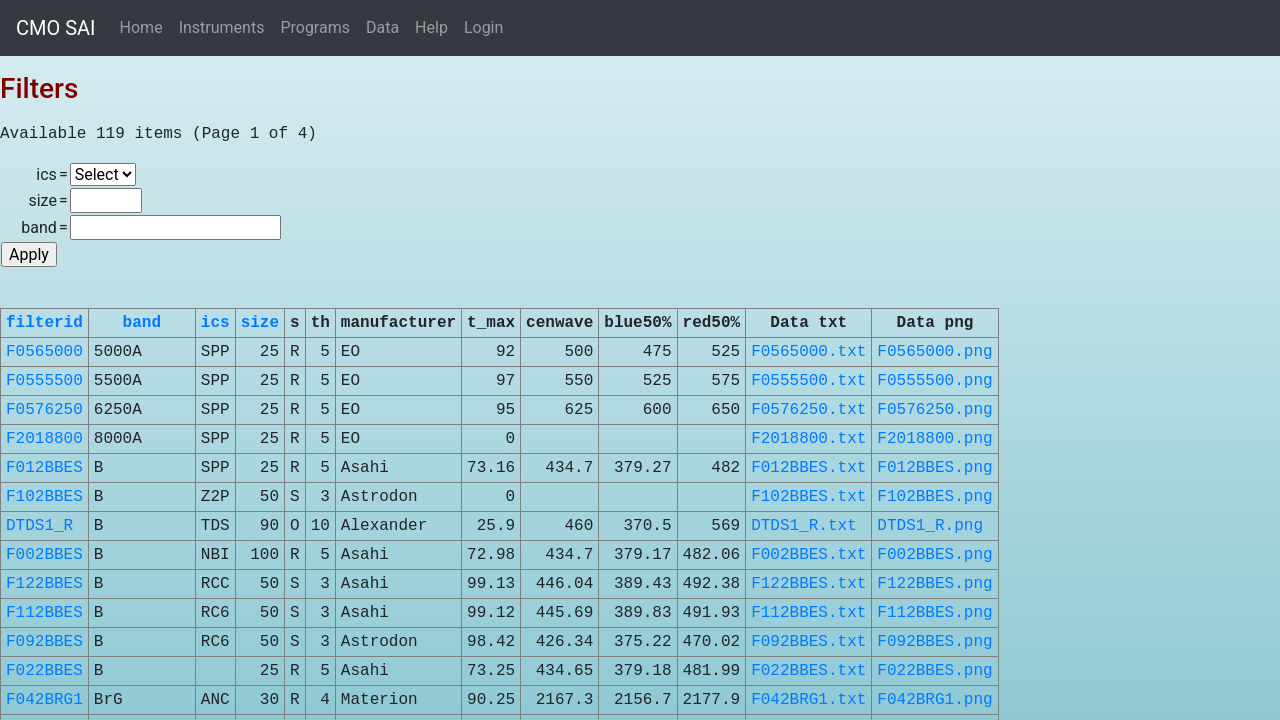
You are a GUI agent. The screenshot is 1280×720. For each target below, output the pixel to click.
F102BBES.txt (808, 497)
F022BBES (44, 671)
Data (382, 27)
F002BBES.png (934, 555)
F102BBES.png (934, 497)
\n (103, 174)
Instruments (222, 27)
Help (431, 27)
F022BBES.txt (808, 671)
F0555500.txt (808, 381)
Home (141, 27)
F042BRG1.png (934, 700)
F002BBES (44, 555)
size (260, 323)
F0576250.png (934, 410)
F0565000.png (934, 352)
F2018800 (44, 439)
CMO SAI (56, 28)
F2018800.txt (808, 439)
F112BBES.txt (808, 613)
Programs (315, 27)
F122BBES (44, 584)
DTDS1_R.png (930, 526)
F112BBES (44, 613)
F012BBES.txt (808, 468)
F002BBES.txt (808, 555)
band (142, 323)
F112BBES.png (934, 613)
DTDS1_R (39, 526)
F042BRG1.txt (808, 700)
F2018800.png (934, 439)
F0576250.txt (808, 410)
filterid (44, 323)
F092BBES (44, 642)
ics (215, 323)
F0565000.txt (808, 352)
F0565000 (44, 352)
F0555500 (44, 381)
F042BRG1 (44, 700)
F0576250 (44, 410)
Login (483, 27)
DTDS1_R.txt (804, 526)
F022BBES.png (934, 671)
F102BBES (44, 497)
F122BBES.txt (808, 584)
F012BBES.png (934, 468)
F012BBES (44, 468)
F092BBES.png (934, 642)
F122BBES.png (934, 584)
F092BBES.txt (808, 642)
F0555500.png (934, 381)
